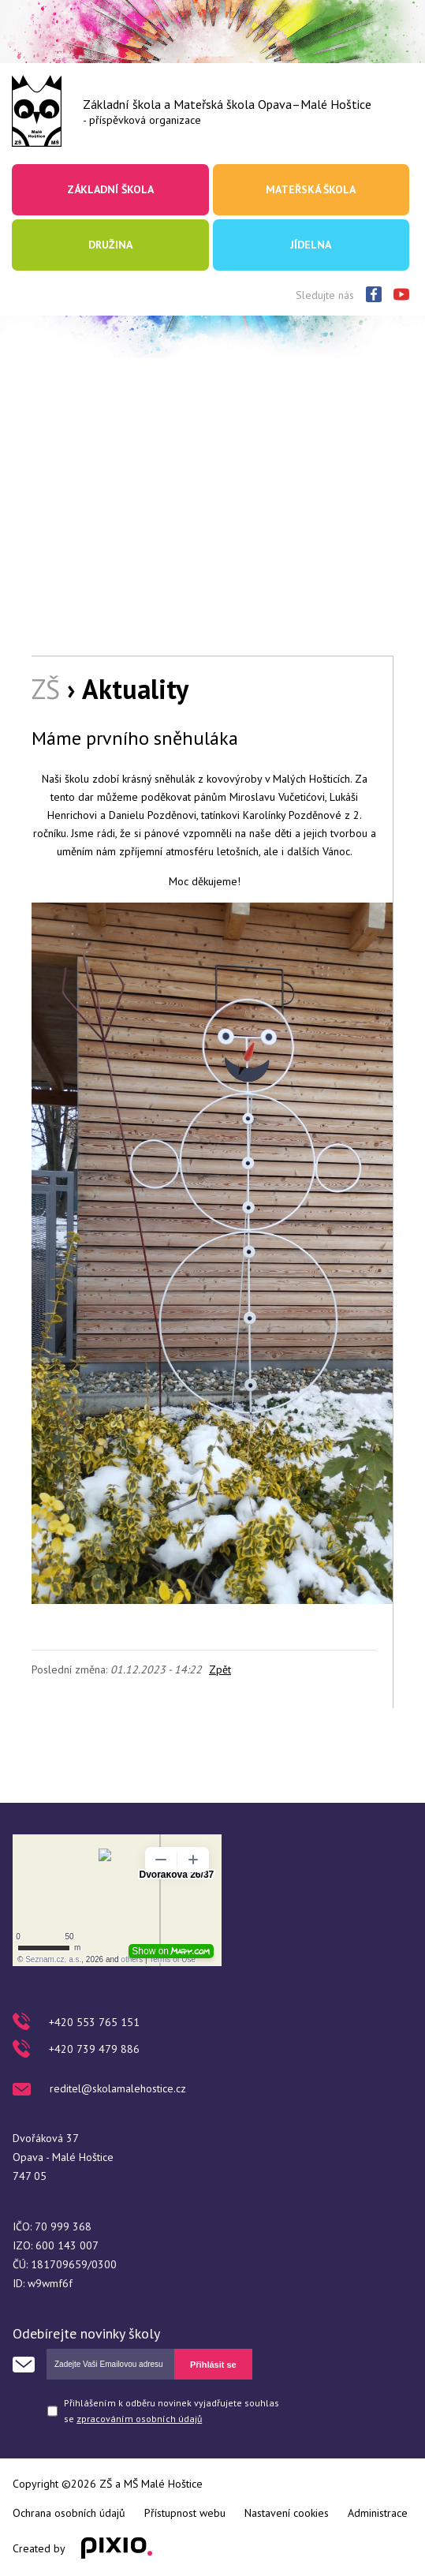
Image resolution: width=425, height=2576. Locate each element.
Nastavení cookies (286, 2513)
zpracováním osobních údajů (139, 2419)
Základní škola (110, 189)
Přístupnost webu (185, 2513)
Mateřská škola (311, 189)
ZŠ (46, 688)
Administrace (378, 2513)
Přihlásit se (213, 2364)
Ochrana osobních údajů (69, 2513)
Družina (110, 244)
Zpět (220, 1669)
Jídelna (310, 244)
